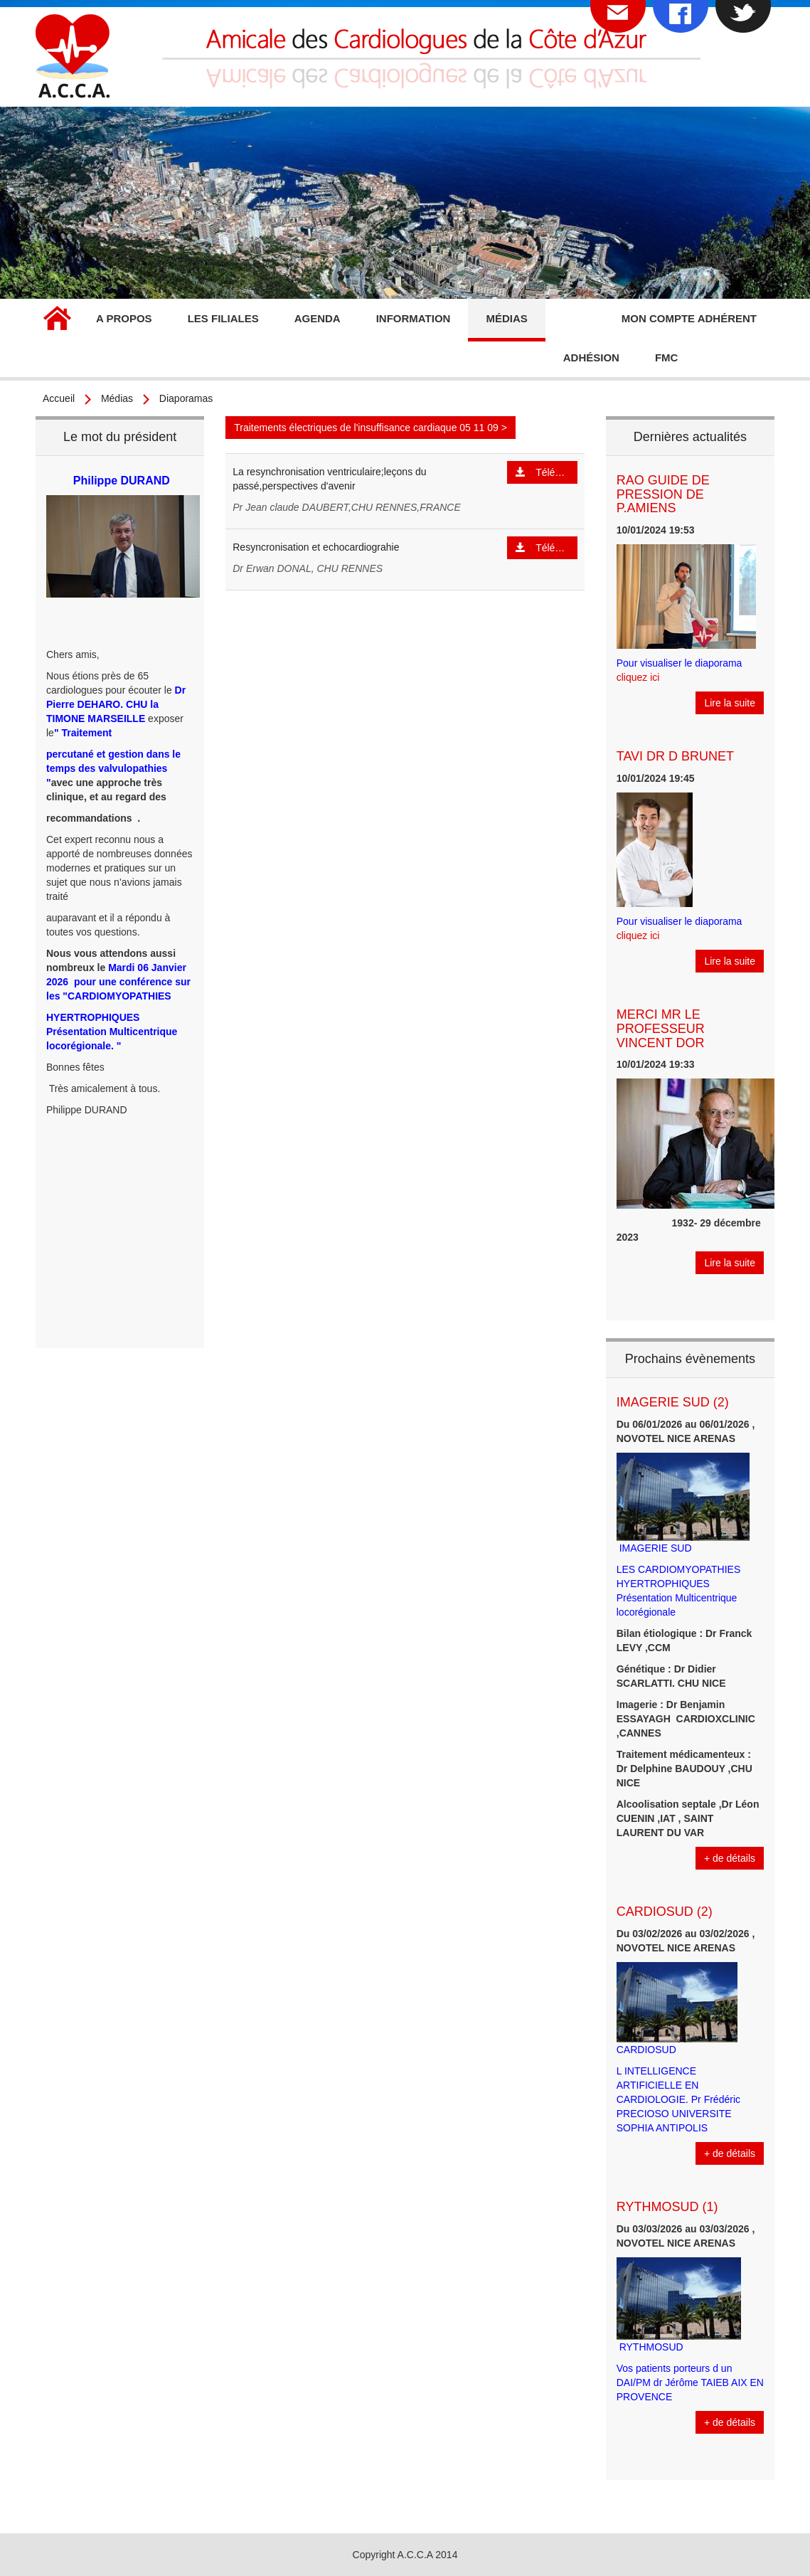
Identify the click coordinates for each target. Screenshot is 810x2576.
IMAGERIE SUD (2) (673, 1402)
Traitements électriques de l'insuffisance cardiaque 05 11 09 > (370, 427)
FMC (666, 357)
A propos (124, 318)
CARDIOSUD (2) (665, 1911)
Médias (506, 318)
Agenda (317, 318)
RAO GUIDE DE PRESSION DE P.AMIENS (663, 494)
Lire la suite (729, 703)
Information (413, 318)
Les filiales (223, 318)
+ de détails (729, 1858)
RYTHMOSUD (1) (667, 2207)
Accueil (57, 320)
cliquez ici (638, 677)
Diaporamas (186, 398)
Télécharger (546, 472)
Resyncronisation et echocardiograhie (316, 547)
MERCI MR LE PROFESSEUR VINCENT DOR (661, 1028)
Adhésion (591, 357)
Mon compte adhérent (689, 318)
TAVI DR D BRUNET (675, 756)
